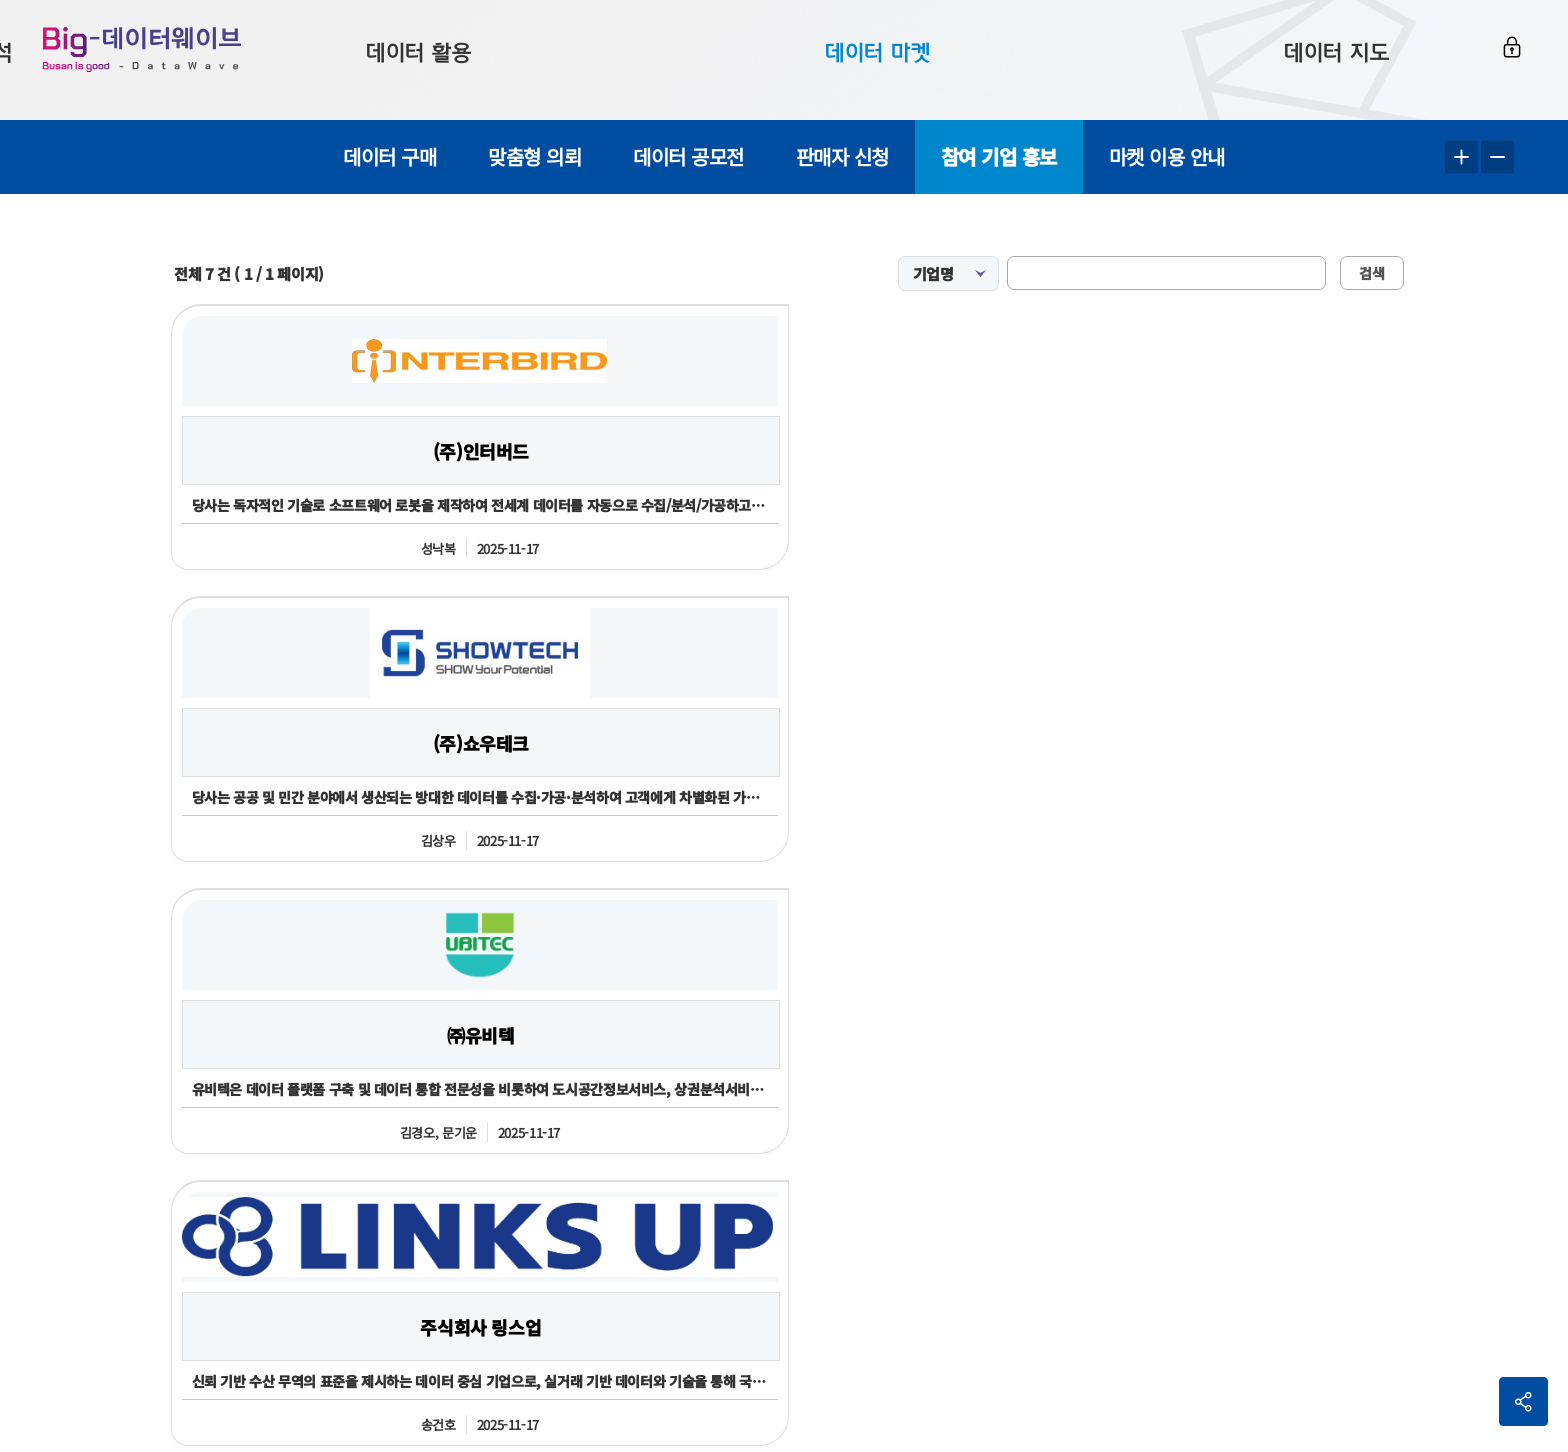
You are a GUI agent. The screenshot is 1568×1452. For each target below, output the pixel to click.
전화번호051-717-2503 (923, 1187)
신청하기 (789, 979)
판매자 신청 (842, 156)
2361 (266, 1243)
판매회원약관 (1230, 1117)
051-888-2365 (338, 1186)
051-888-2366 (163, 1243)
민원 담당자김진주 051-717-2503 (751, 1378)
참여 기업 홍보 (999, 156)
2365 (228, 1243)
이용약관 (1121, 1117)
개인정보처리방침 (1365, 1117)
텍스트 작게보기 (1497, 157)
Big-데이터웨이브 (170, 60)
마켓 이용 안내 (1167, 156)
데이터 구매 (389, 156)
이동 (1480, 1198)
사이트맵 (1487, 1117)
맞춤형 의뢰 (534, 156)
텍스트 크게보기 (1461, 157)
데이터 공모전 (688, 156)
